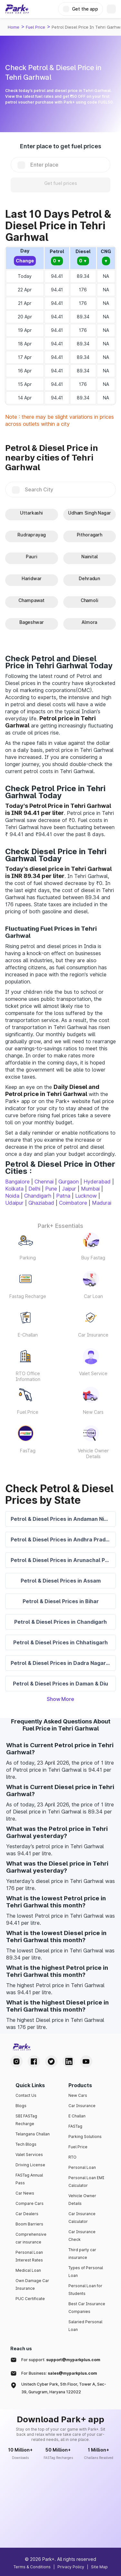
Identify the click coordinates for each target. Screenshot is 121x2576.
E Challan (77, 2116)
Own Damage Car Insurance (32, 2284)
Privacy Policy (70, 2566)
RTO (72, 2157)
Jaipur (69, 1188)
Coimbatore (73, 1203)
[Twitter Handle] (51, 2061)
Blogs (20, 2105)
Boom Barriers (29, 2224)
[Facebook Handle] (34, 2061)
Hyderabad (97, 1181)
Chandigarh (37, 1195)
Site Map (99, 2566)
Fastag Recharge (27, 1296)
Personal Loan (82, 2167)
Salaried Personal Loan (85, 2325)
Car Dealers (26, 2213)
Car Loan (93, 1296)
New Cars (93, 1412)
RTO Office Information (27, 1376)
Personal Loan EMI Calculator (86, 2181)
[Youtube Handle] (86, 2061)
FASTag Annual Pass (29, 2179)
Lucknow (86, 1195)
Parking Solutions (85, 2136)
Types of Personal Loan (85, 2271)
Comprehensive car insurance (30, 2238)
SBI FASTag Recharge (26, 2120)
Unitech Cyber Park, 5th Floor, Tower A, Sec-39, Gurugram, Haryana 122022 (63, 2388)
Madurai (101, 1203)
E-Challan (28, 1335)
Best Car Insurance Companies (86, 2307)
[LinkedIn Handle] (69, 2061)
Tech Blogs (25, 2144)
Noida (12, 1195)
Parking (28, 1257)
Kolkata (14, 1188)
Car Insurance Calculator (82, 2217)
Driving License (30, 2164)
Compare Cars (29, 2203)
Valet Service (93, 1373)
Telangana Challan (32, 2134)
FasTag (27, 1450)
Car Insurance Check (82, 2235)
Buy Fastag (93, 1257)
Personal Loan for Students (85, 2289)
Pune (51, 1188)
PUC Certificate (30, 2298)
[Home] (17, 9)
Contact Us (25, 2095)
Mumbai (90, 1188)
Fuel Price (35, 27)
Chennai (44, 1181)
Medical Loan (28, 2270)
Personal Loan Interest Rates (29, 2256)
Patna (63, 1195)
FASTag (75, 2126)
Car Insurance (93, 1335)
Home (13, 27)
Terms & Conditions (32, 2566)
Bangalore (17, 1181)
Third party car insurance (82, 2253)
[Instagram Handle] (16, 2061)
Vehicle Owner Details (93, 1453)
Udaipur (14, 1203)
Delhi (34, 1188)
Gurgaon (68, 1181)
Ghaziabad (41, 1203)
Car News (24, 2193)
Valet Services (29, 2154)
